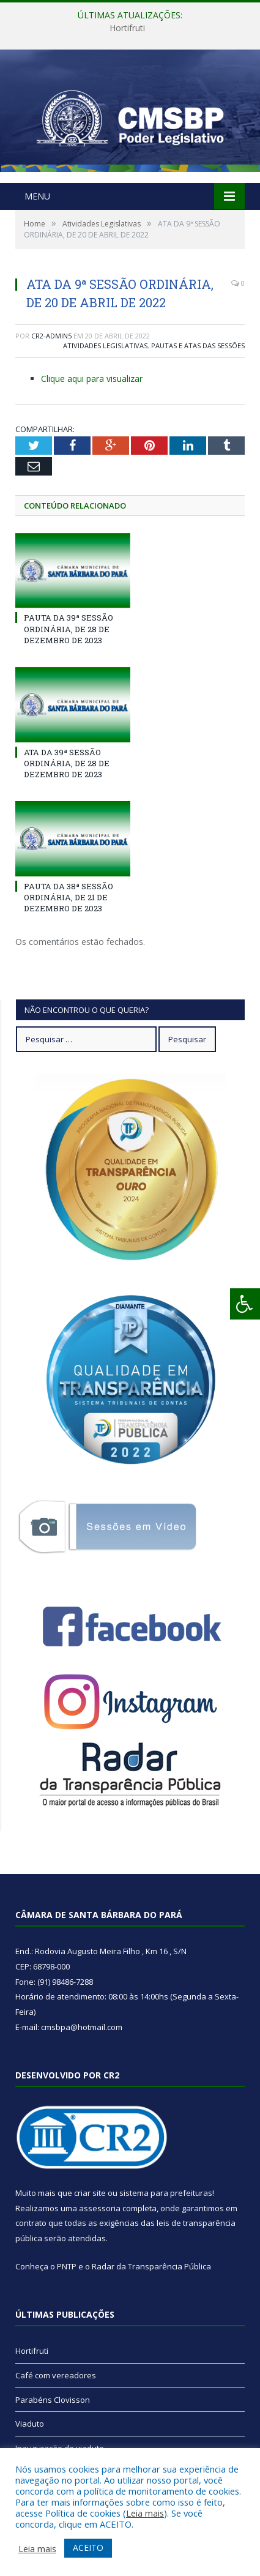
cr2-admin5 (51, 335)
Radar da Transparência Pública (151, 2266)
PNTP (66, 2266)
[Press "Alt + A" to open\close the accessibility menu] (245, 1304)
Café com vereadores (55, 2375)
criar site (90, 2192)
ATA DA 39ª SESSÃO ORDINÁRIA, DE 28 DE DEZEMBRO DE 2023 (67, 763)
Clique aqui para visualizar (92, 378)
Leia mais (145, 2513)
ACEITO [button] (88, 2547)
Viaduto (29, 2423)
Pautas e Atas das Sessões (198, 345)
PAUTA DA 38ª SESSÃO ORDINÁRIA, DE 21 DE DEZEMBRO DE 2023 (68, 897)
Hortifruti (127, 28)
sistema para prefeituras (165, 2192)
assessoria (100, 2208)
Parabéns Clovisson (52, 2399)
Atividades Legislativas (105, 345)
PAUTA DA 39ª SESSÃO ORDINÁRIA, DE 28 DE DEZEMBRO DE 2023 (68, 628)
